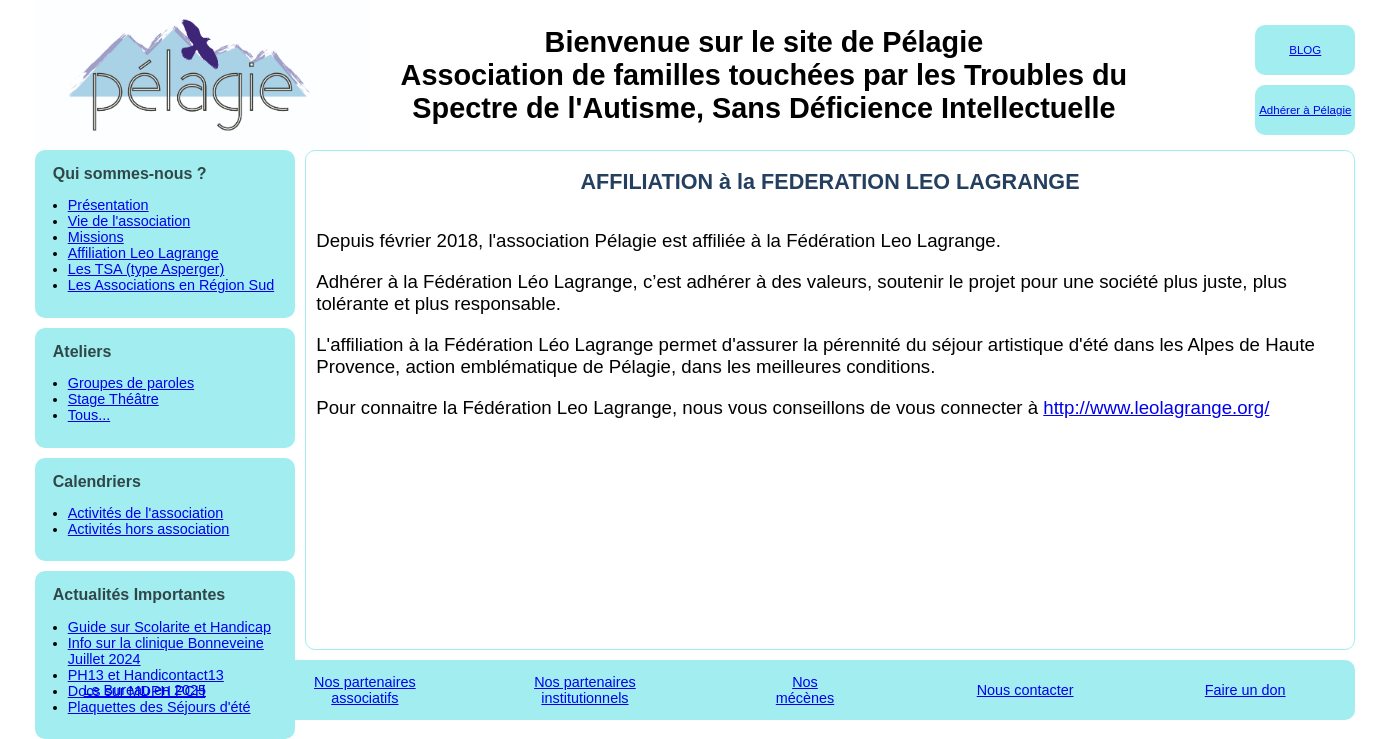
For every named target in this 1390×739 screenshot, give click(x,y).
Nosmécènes (805, 690)
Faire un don (1245, 690)
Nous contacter (1025, 690)
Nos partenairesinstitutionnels (585, 690)
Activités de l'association (146, 513)
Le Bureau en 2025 (145, 690)
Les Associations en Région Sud (171, 285)
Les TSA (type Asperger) (146, 269)
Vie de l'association (129, 221)
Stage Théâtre (113, 399)
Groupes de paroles (131, 383)
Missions (96, 237)
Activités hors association (149, 529)
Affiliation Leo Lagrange (143, 253)
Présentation (108, 205)
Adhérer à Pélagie (1305, 110)
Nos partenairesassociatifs (365, 690)
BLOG (1305, 50)
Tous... (89, 415)
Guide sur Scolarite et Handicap (169, 627)
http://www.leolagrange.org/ (1156, 407)
